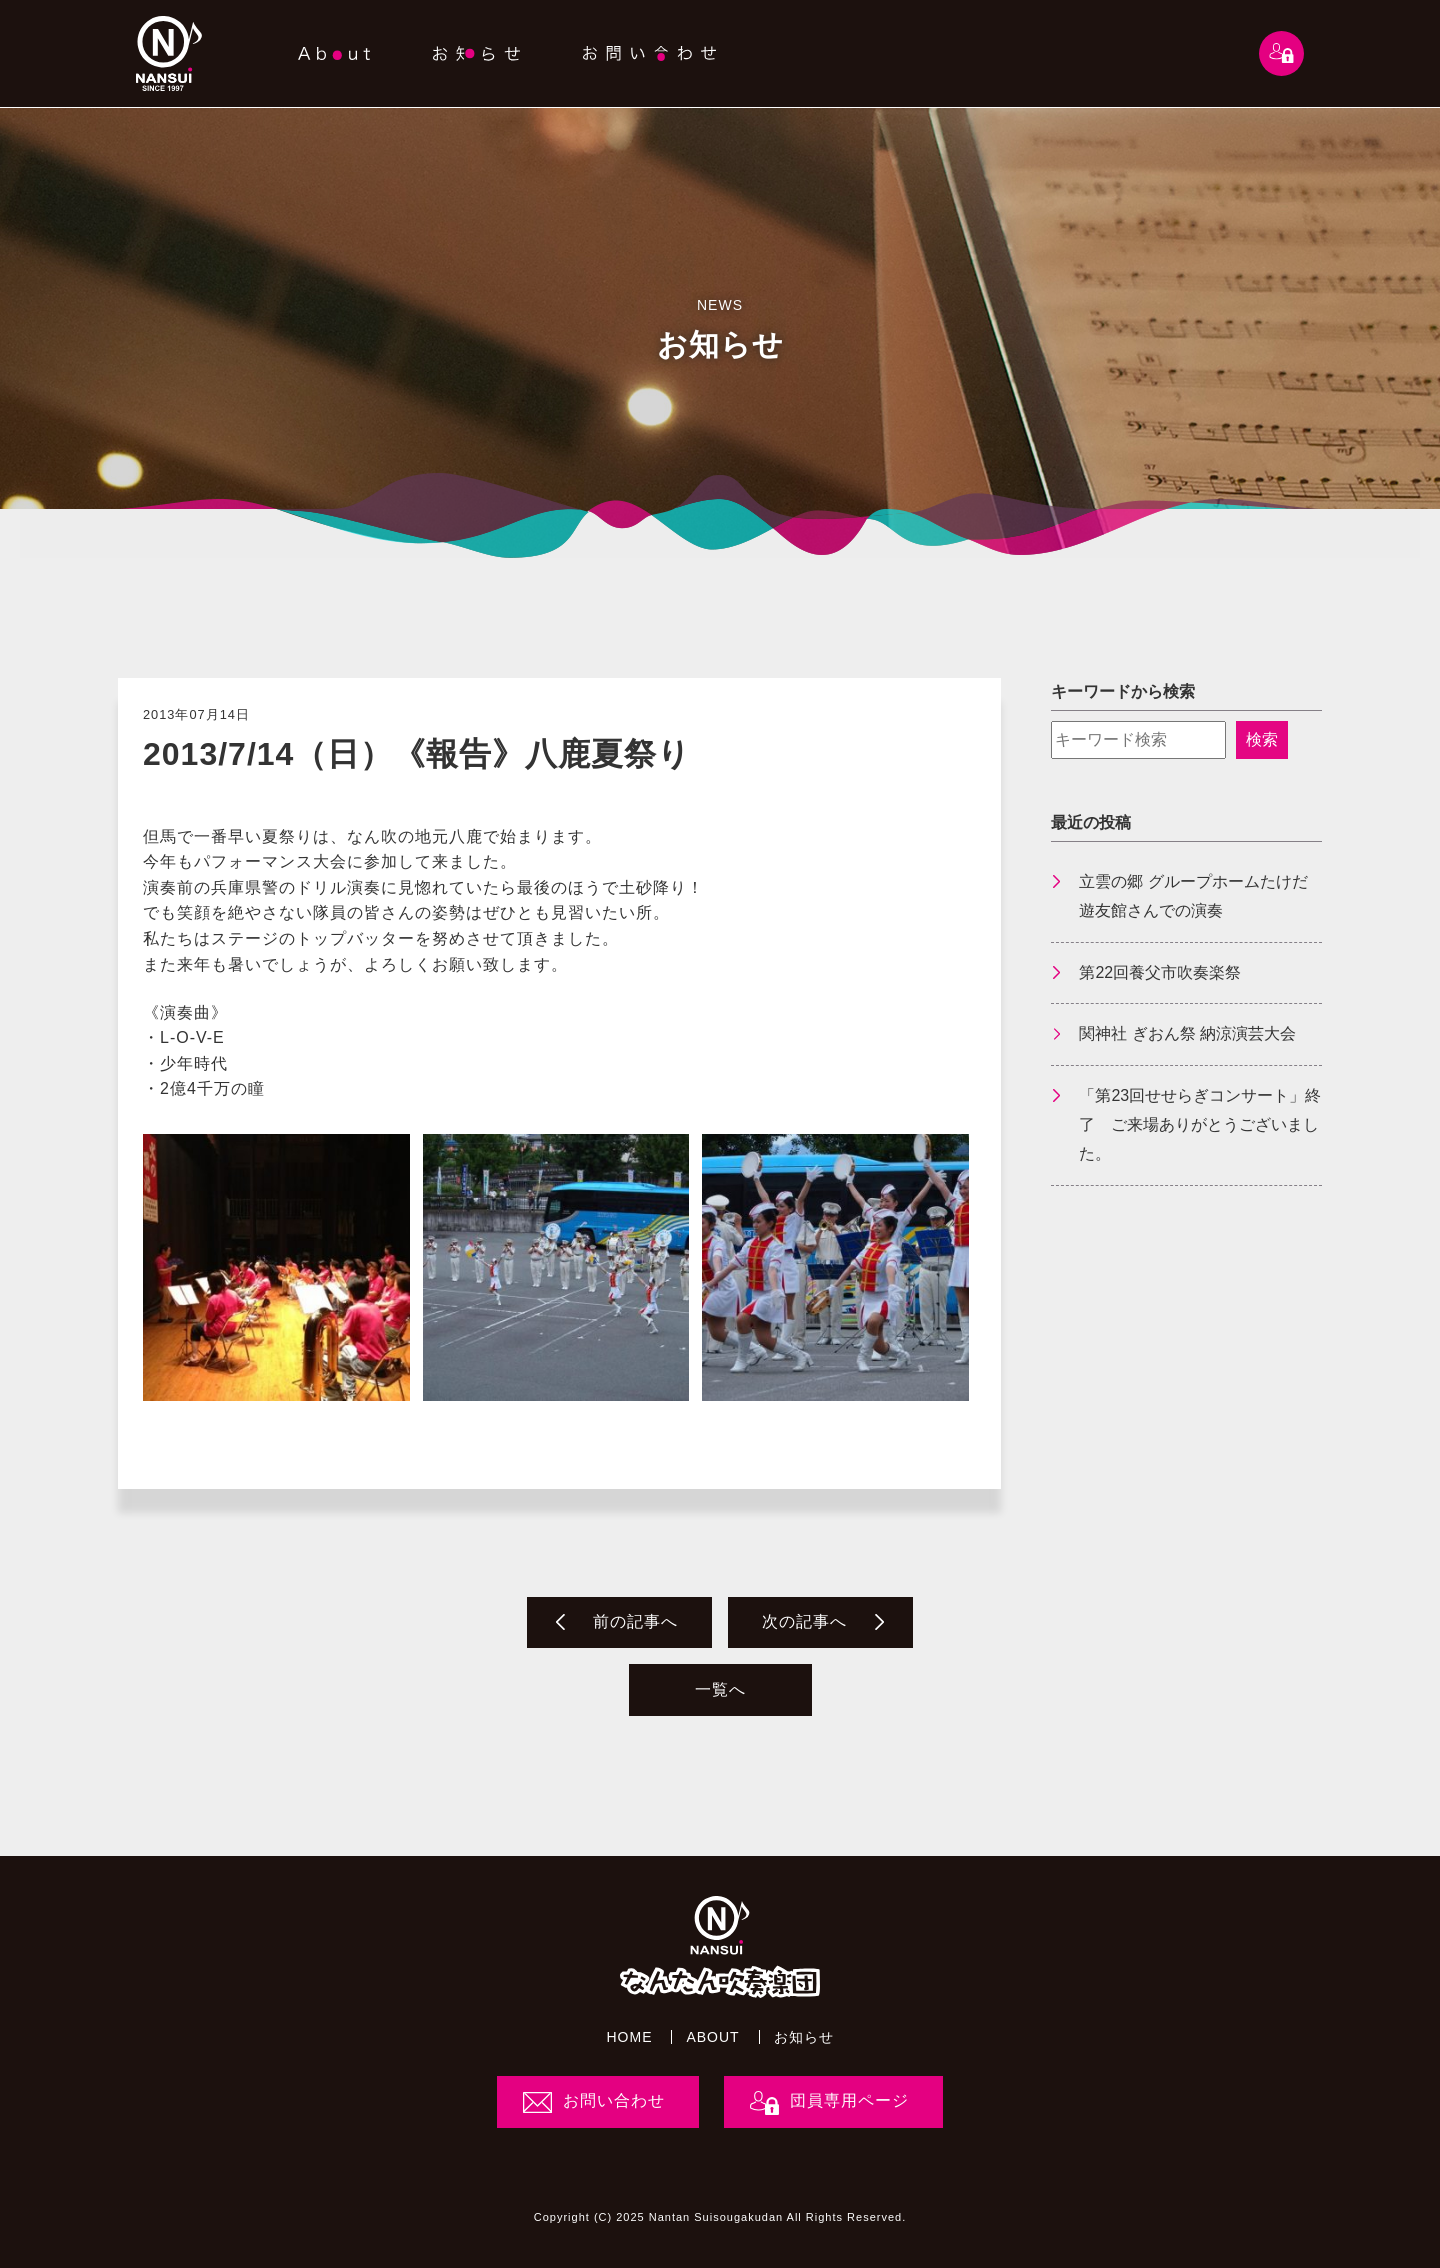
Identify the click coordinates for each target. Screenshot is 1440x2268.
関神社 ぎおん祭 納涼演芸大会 (1187, 1033)
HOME (629, 2037)
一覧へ (720, 1689)
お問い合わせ (614, 2100)
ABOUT (712, 2037)
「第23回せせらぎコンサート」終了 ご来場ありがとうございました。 (1200, 1124)
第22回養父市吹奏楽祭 (1160, 972)
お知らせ (804, 2037)
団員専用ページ (849, 2100)
